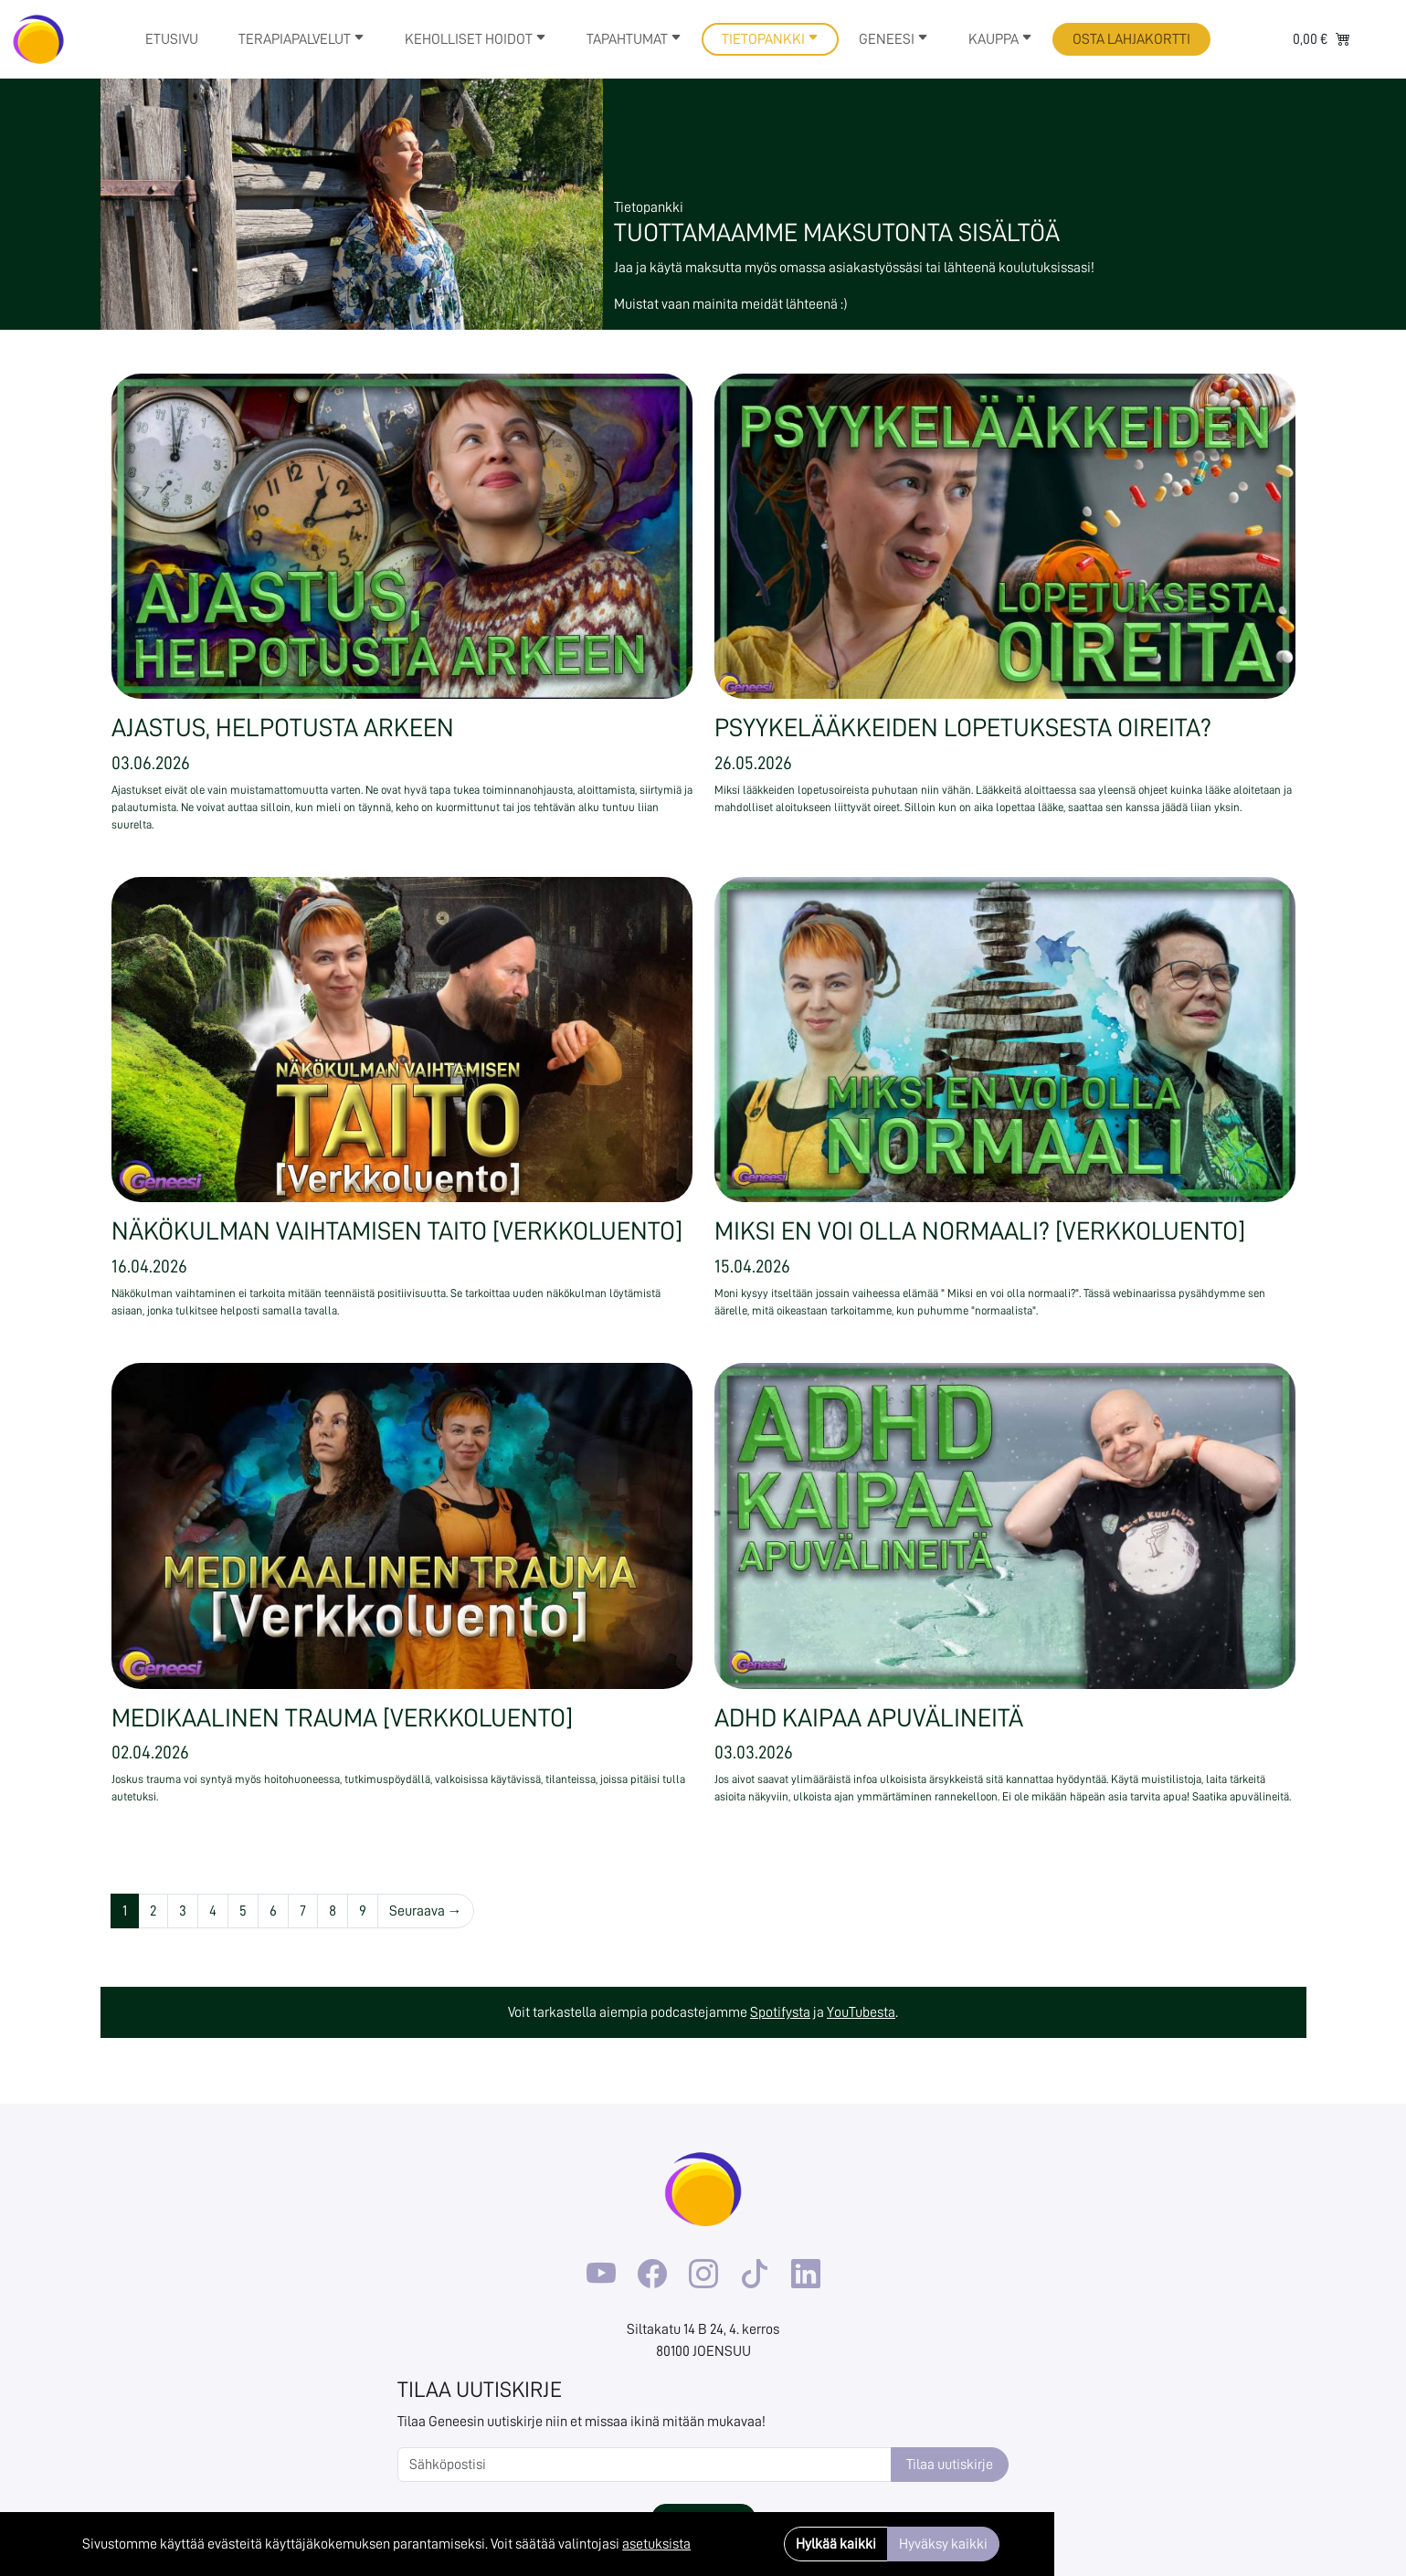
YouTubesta (861, 2012)
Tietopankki (770, 39)
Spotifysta (780, 2012)
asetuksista (656, 2544)
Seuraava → (425, 1911)
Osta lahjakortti (1131, 39)
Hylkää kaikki (836, 2544)
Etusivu (171, 39)
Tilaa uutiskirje (949, 2464)
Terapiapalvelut (301, 39)
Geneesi (893, 39)
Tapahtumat (634, 39)
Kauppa (1000, 39)
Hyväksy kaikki (943, 2544)
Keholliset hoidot (475, 39)
